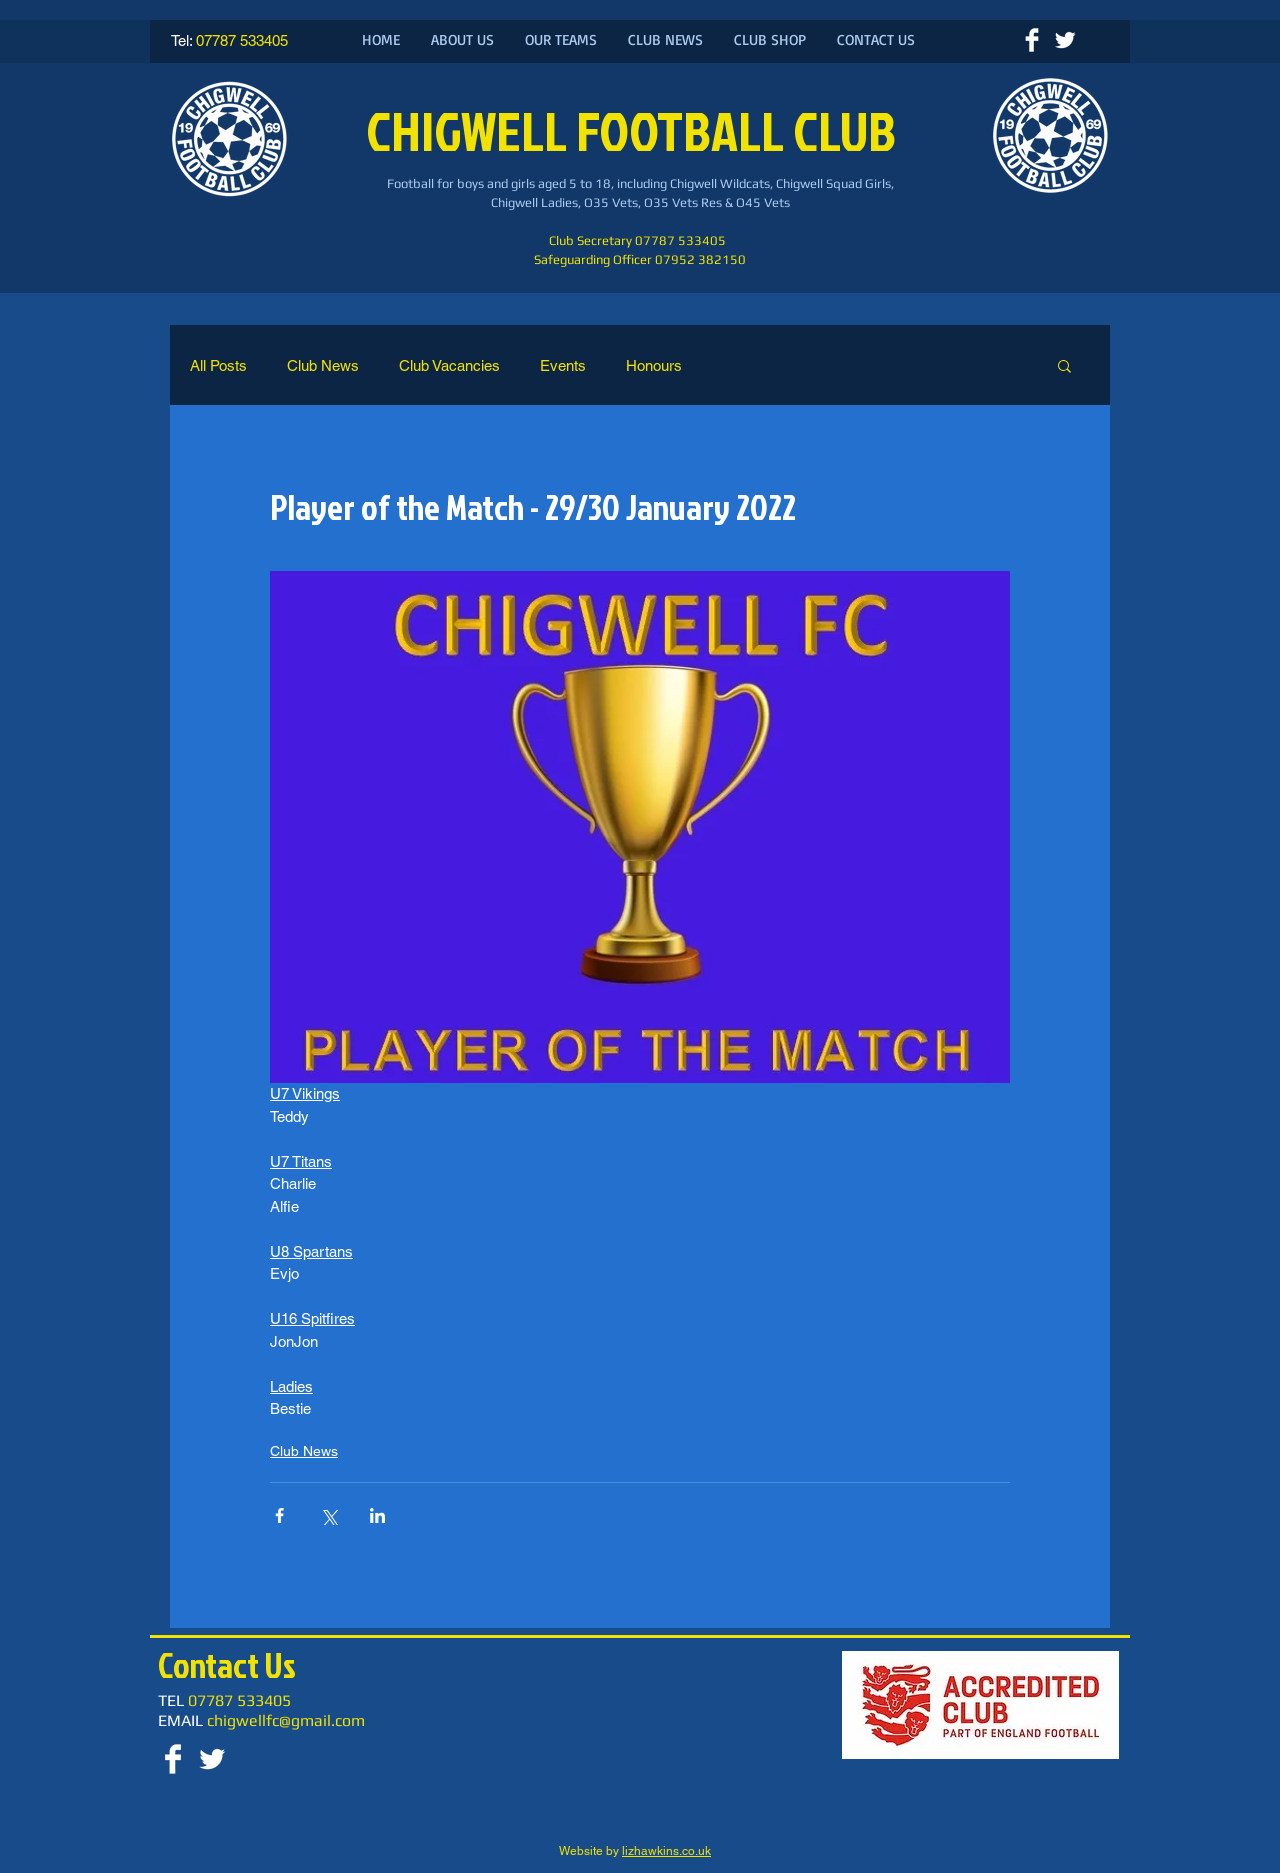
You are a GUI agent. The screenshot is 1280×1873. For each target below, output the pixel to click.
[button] (1064, 365)
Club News (323, 365)
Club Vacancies (449, 365)
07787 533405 (242, 40)
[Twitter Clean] (1065, 40)
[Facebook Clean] (1032, 40)
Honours (654, 365)
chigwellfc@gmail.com (286, 1720)
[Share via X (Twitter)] (328, 1515)
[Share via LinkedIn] (377, 1515)
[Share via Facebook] (279, 1515)
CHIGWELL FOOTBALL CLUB (635, 130)
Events (563, 365)
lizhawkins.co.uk (666, 1851)
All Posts (218, 365)
